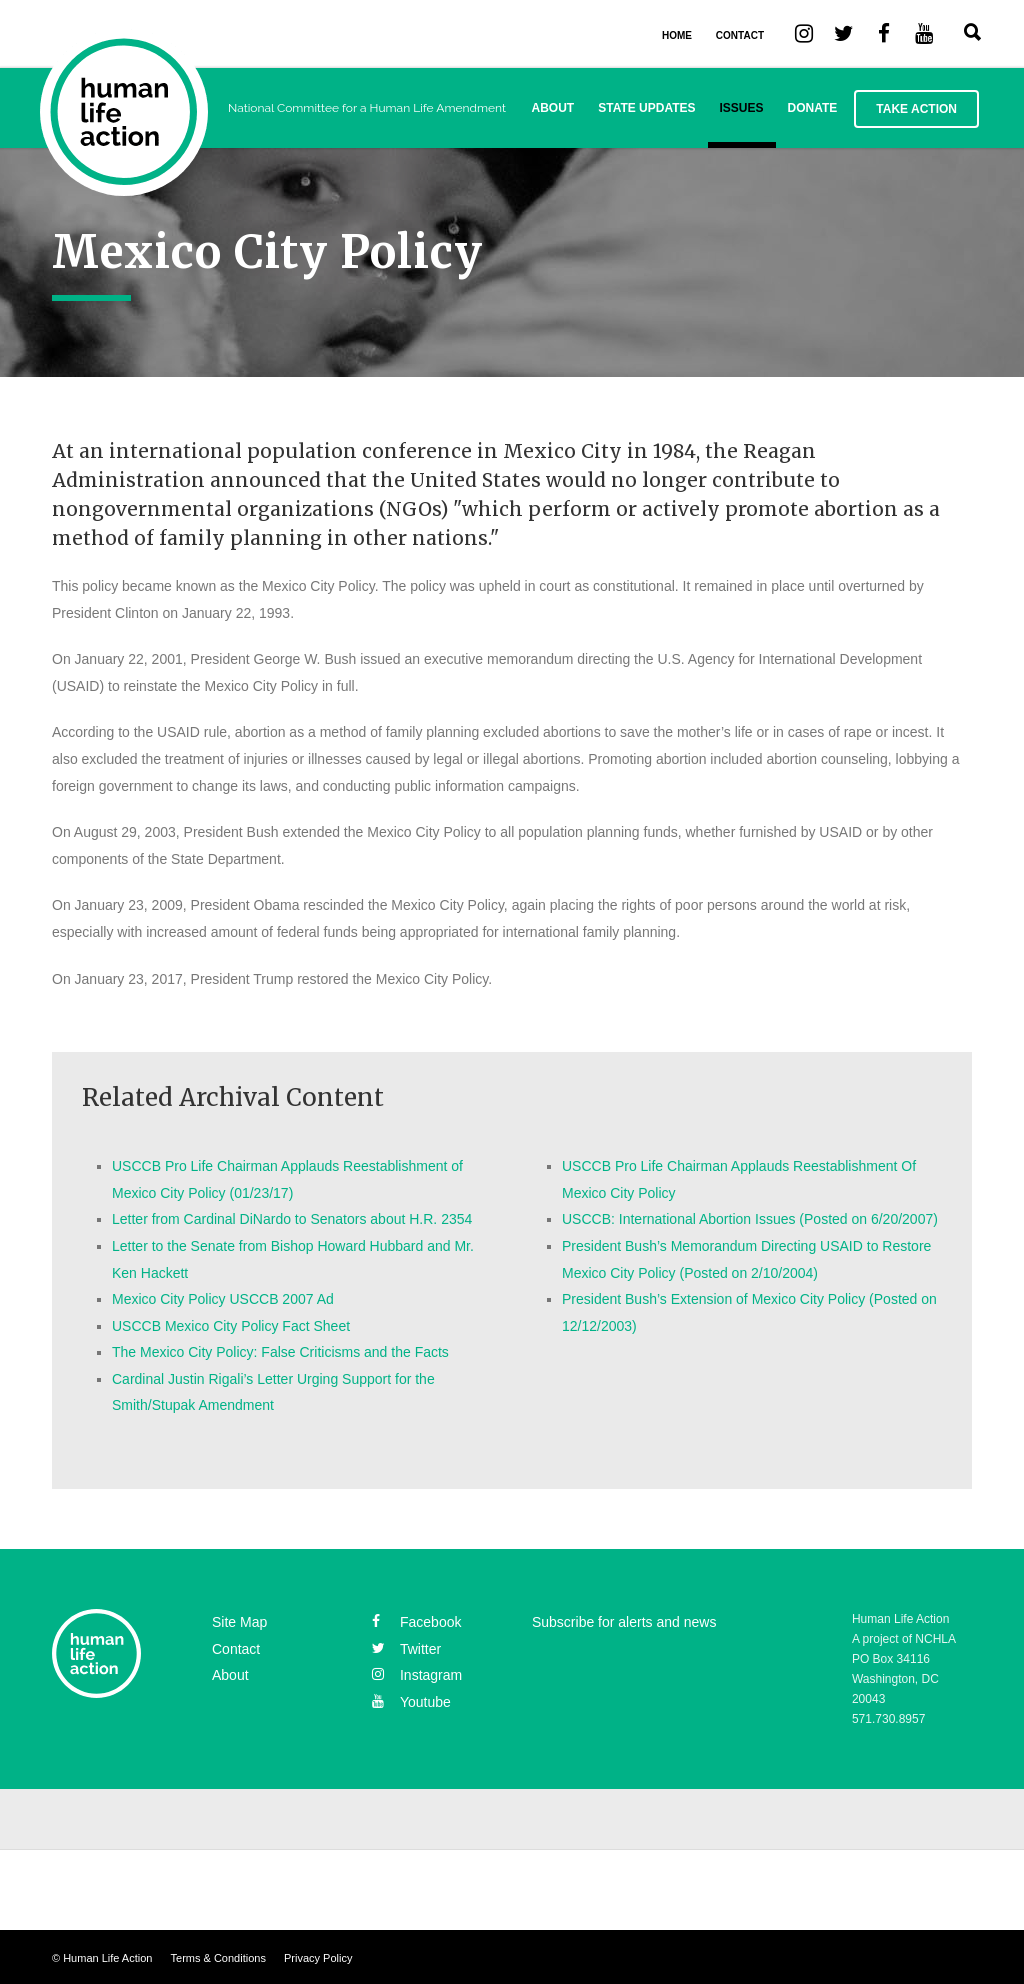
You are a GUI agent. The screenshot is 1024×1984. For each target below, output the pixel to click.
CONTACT (740, 35)
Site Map (239, 1622)
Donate (813, 108)
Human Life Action (107, 1958)
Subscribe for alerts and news (624, 1622)
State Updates (646, 108)
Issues (742, 108)
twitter (406, 1649)
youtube (411, 1702)
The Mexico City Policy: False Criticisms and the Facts (280, 1352)
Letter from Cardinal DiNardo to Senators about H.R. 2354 (292, 1219)
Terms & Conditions (218, 1958)
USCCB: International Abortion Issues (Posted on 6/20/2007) (750, 1219)
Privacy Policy (318, 1958)
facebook (416, 1622)
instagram (417, 1675)
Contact (236, 1649)
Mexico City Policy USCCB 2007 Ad (223, 1299)
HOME (677, 35)
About (553, 108)
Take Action (916, 109)
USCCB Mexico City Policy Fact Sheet (231, 1326)
